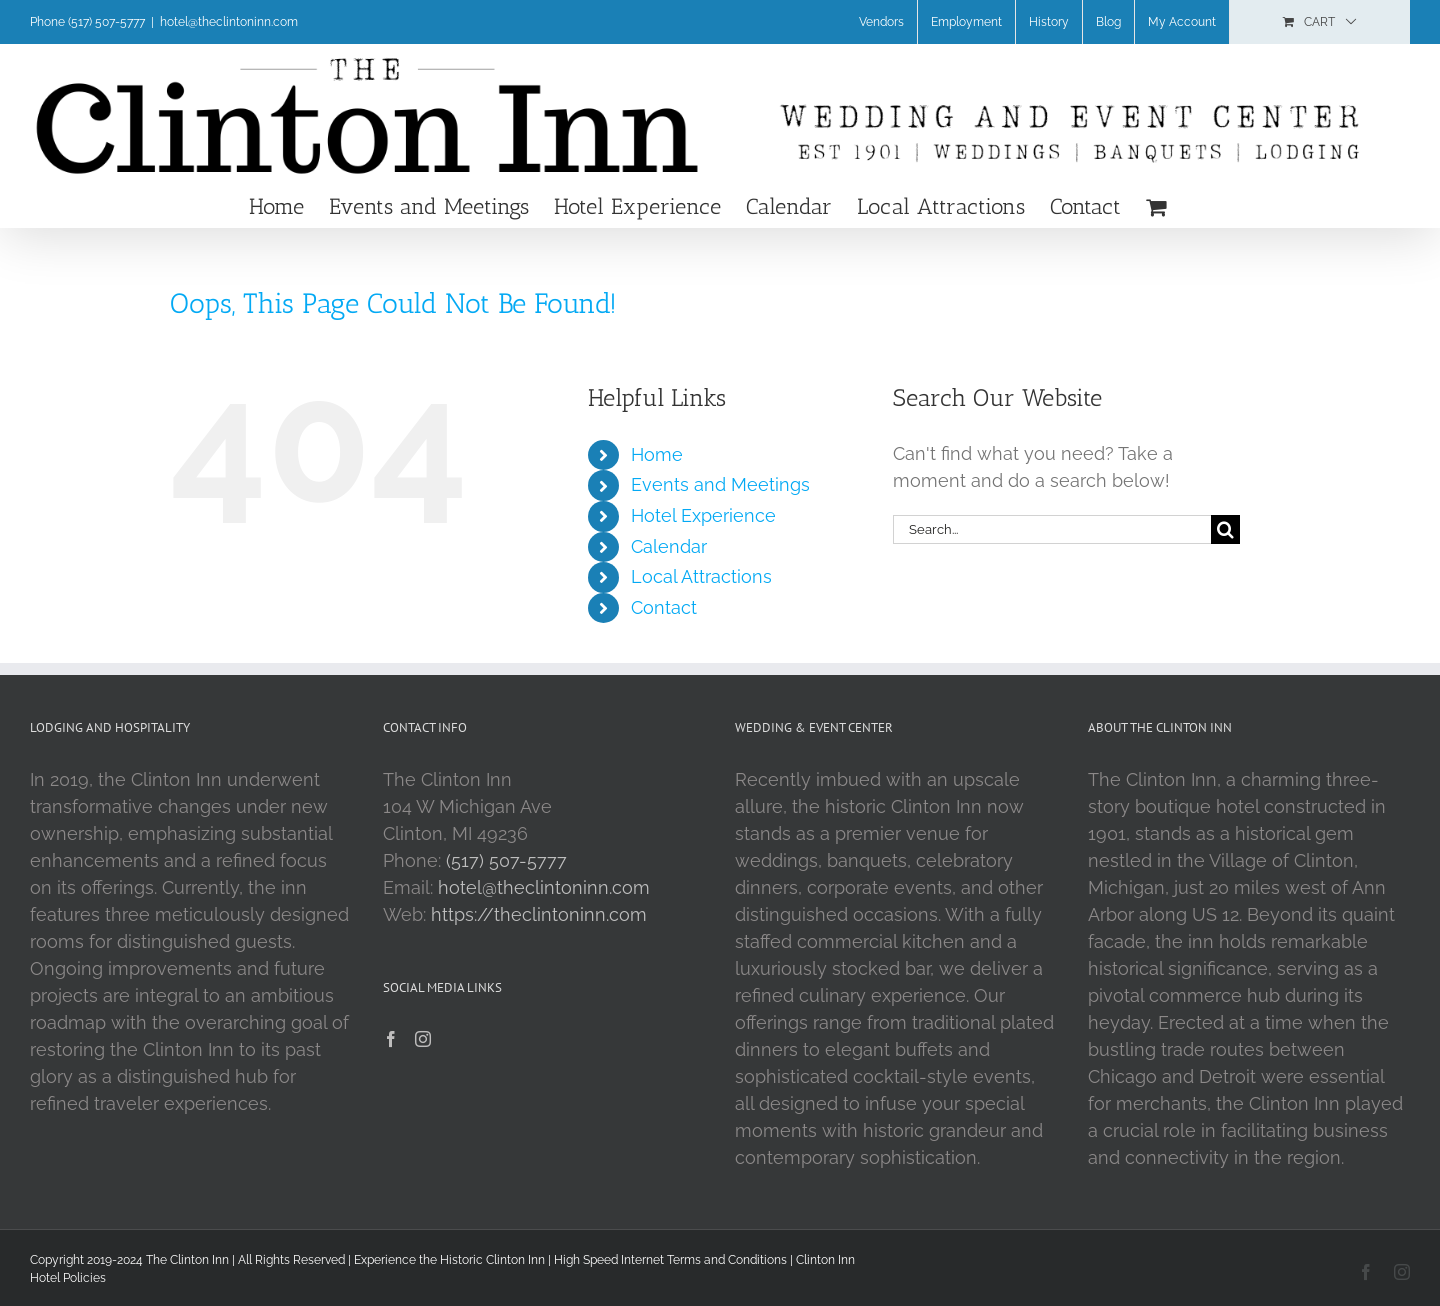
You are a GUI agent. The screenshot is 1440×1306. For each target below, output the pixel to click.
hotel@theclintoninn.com (229, 22)
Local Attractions (701, 576)
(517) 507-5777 (506, 860)
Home (657, 454)
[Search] (1225, 529)
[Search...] (1052, 529)
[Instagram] (423, 1039)
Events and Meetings (720, 484)
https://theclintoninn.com (539, 914)
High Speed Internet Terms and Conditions (670, 1260)
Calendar (669, 546)
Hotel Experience (703, 515)
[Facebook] (391, 1039)
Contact (664, 607)
